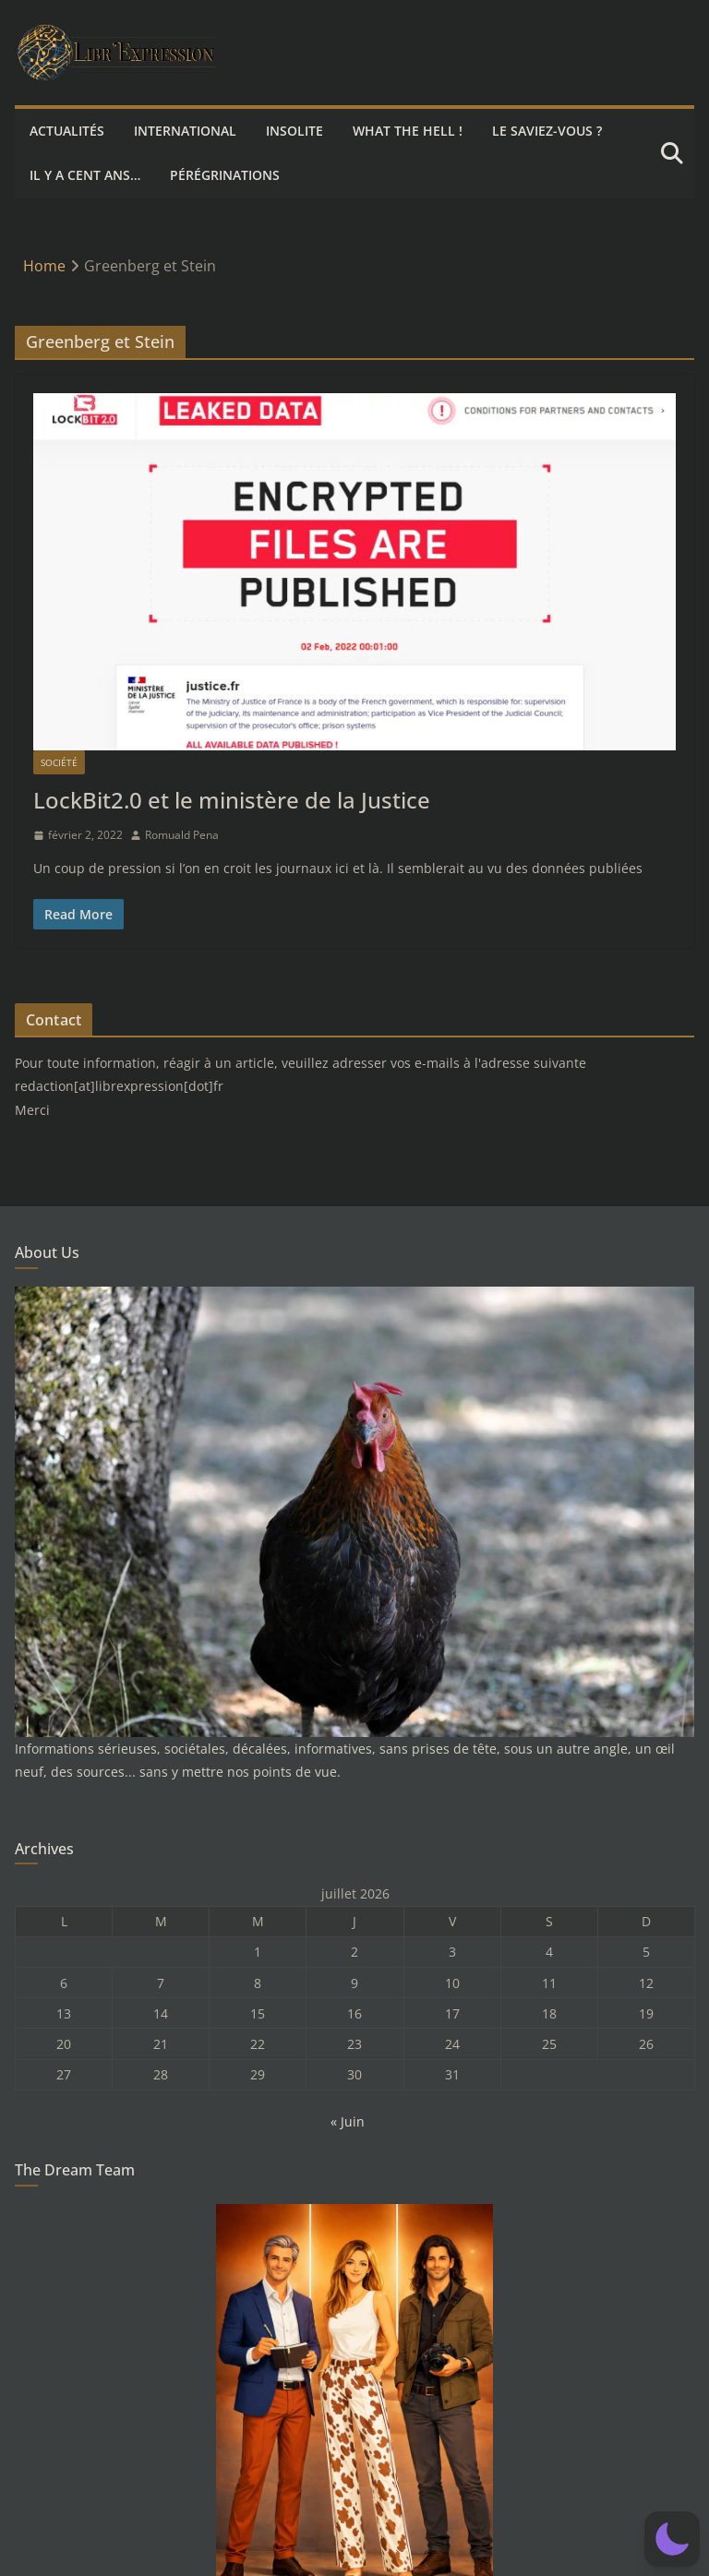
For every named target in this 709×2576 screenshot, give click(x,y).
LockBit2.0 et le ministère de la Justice (231, 800)
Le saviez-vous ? (547, 130)
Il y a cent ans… (85, 175)
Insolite (294, 130)
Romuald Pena (182, 835)
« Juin (347, 2121)
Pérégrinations (225, 175)
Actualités (67, 130)
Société (59, 762)
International (185, 130)
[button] (672, 2539)
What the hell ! (408, 130)
